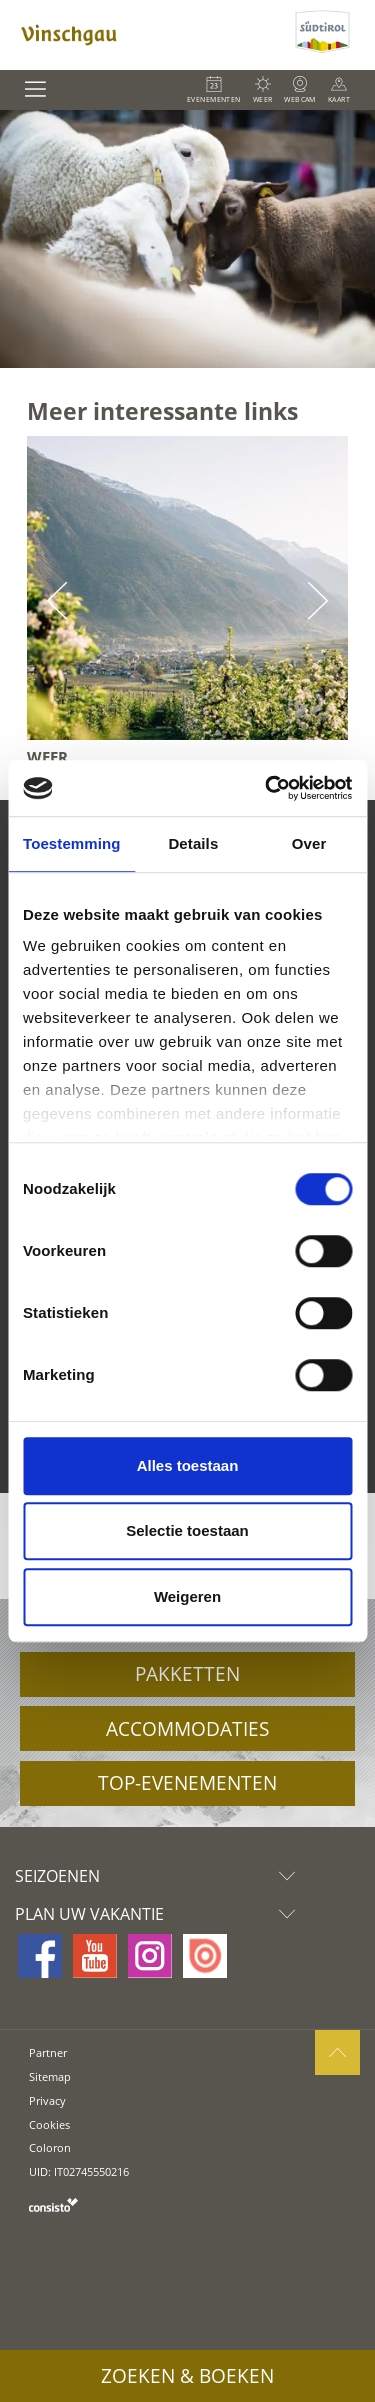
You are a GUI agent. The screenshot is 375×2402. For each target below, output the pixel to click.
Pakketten (187, 1674)
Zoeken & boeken (187, 2376)
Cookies (49, 2124)
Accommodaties (187, 1729)
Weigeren (187, 1596)
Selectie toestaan (187, 1530)
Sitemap (50, 2076)
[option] (187, 239)
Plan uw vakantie (160, 1914)
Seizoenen (160, 1876)
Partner (48, 2052)
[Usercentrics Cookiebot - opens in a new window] (267, 788)
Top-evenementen (187, 1783)
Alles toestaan (188, 1465)
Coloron (50, 2147)
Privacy (47, 2100)
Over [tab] (309, 843)
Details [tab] (193, 843)
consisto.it (53, 2204)
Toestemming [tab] (72, 843)
